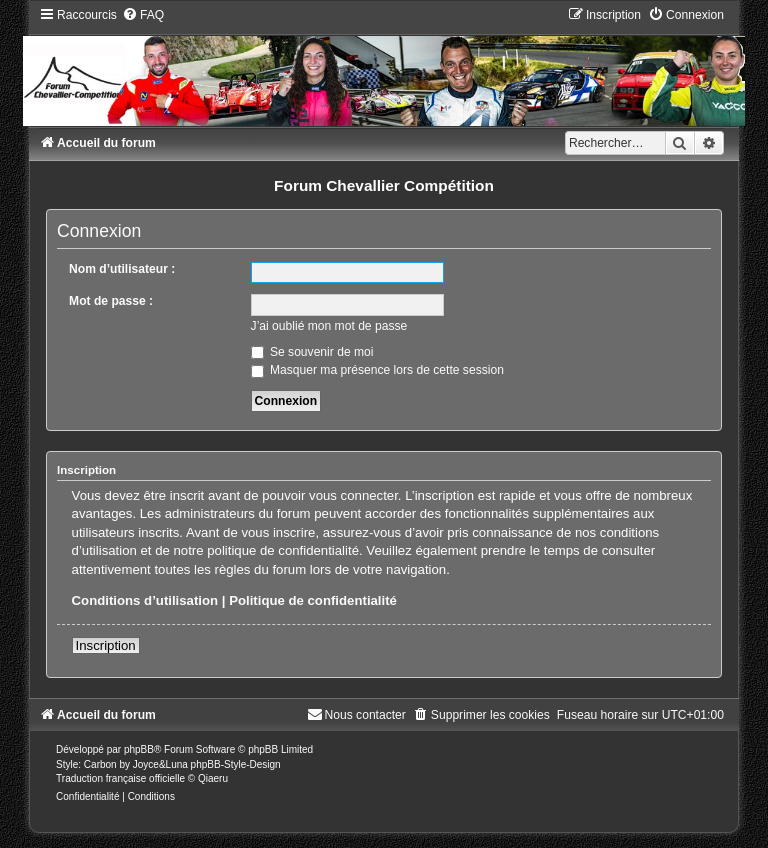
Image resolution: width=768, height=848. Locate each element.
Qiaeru (213, 778)
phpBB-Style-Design (236, 764)
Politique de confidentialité (313, 600)
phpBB (139, 749)
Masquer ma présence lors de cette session (377, 370)
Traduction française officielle (120, 778)
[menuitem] (143, 15)
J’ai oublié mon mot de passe (329, 326)
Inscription (106, 645)
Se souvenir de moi (312, 352)
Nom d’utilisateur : (122, 269)
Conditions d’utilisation (145, 600)
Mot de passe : (111, 301)
